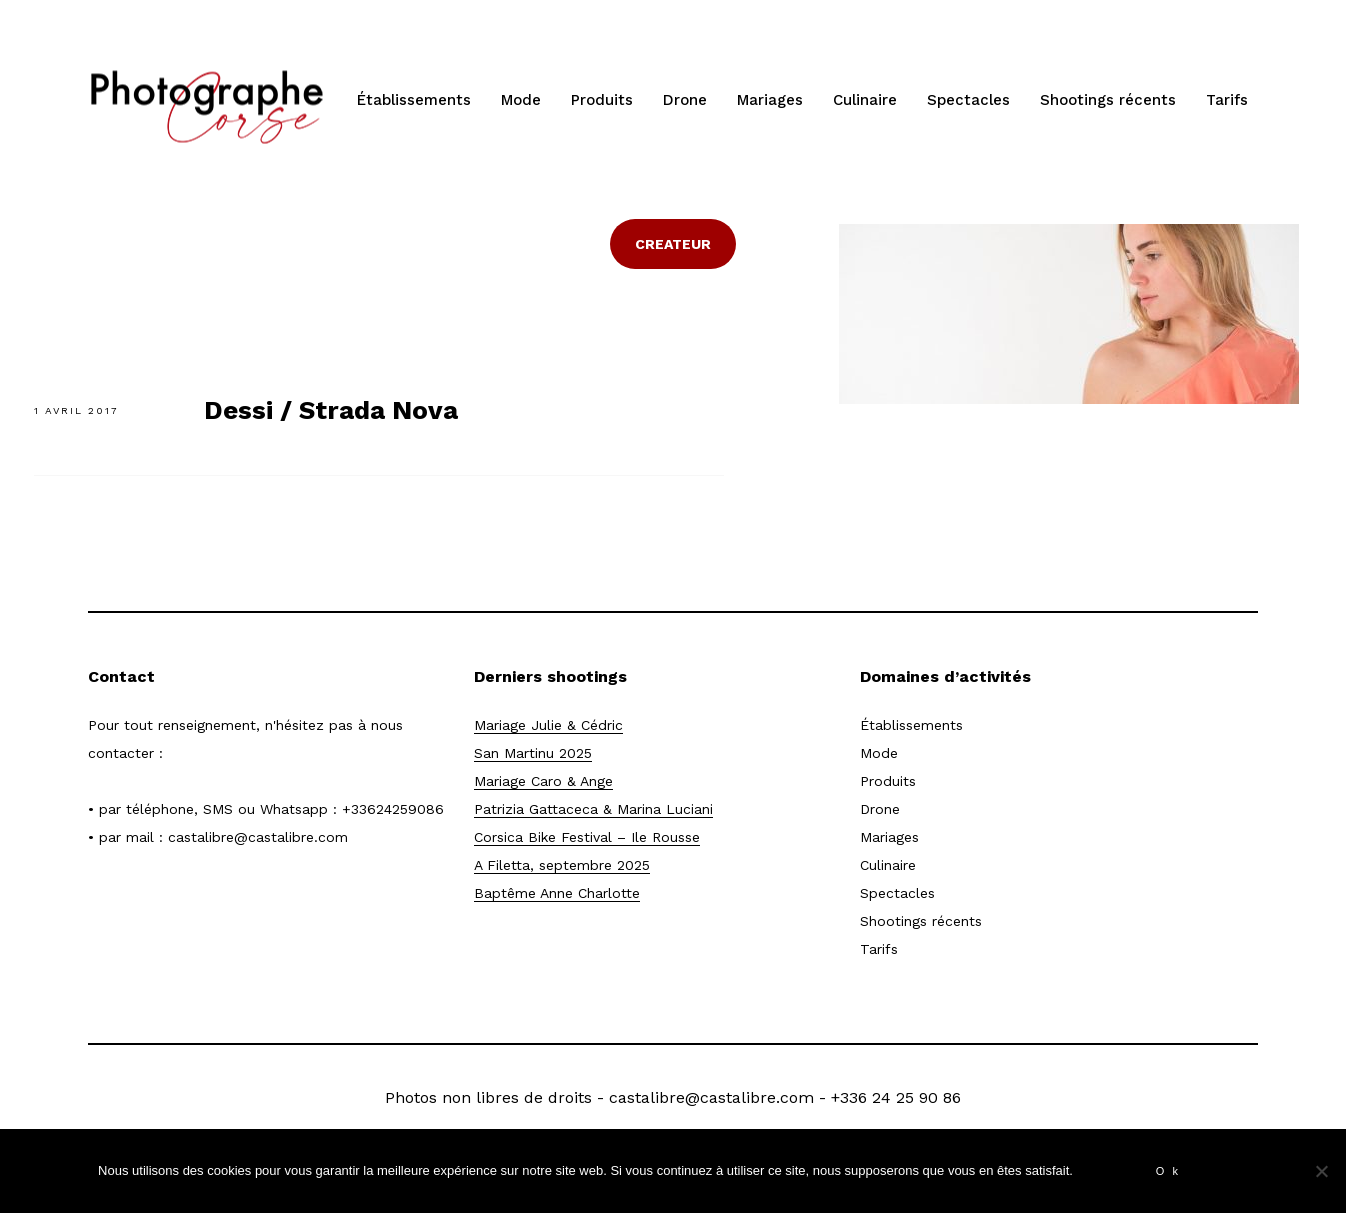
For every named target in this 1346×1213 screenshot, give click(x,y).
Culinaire (865, 100)
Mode (521, 100)
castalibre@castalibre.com (258, 837)
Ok (1171, 1171)
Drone (685, 100)
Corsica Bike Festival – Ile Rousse (587, 837)
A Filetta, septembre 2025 (562, 865)
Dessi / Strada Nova (331, 410)
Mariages (770, 100)
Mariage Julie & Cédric (548, 725)
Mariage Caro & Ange (543, 781)
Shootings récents (1108, 100)
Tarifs (1227, 100)
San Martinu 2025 (533, 753)
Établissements (414, 100)
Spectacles (968, 100)
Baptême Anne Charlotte (557, 893)
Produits (602, 100)
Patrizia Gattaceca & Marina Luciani (593, 809)
